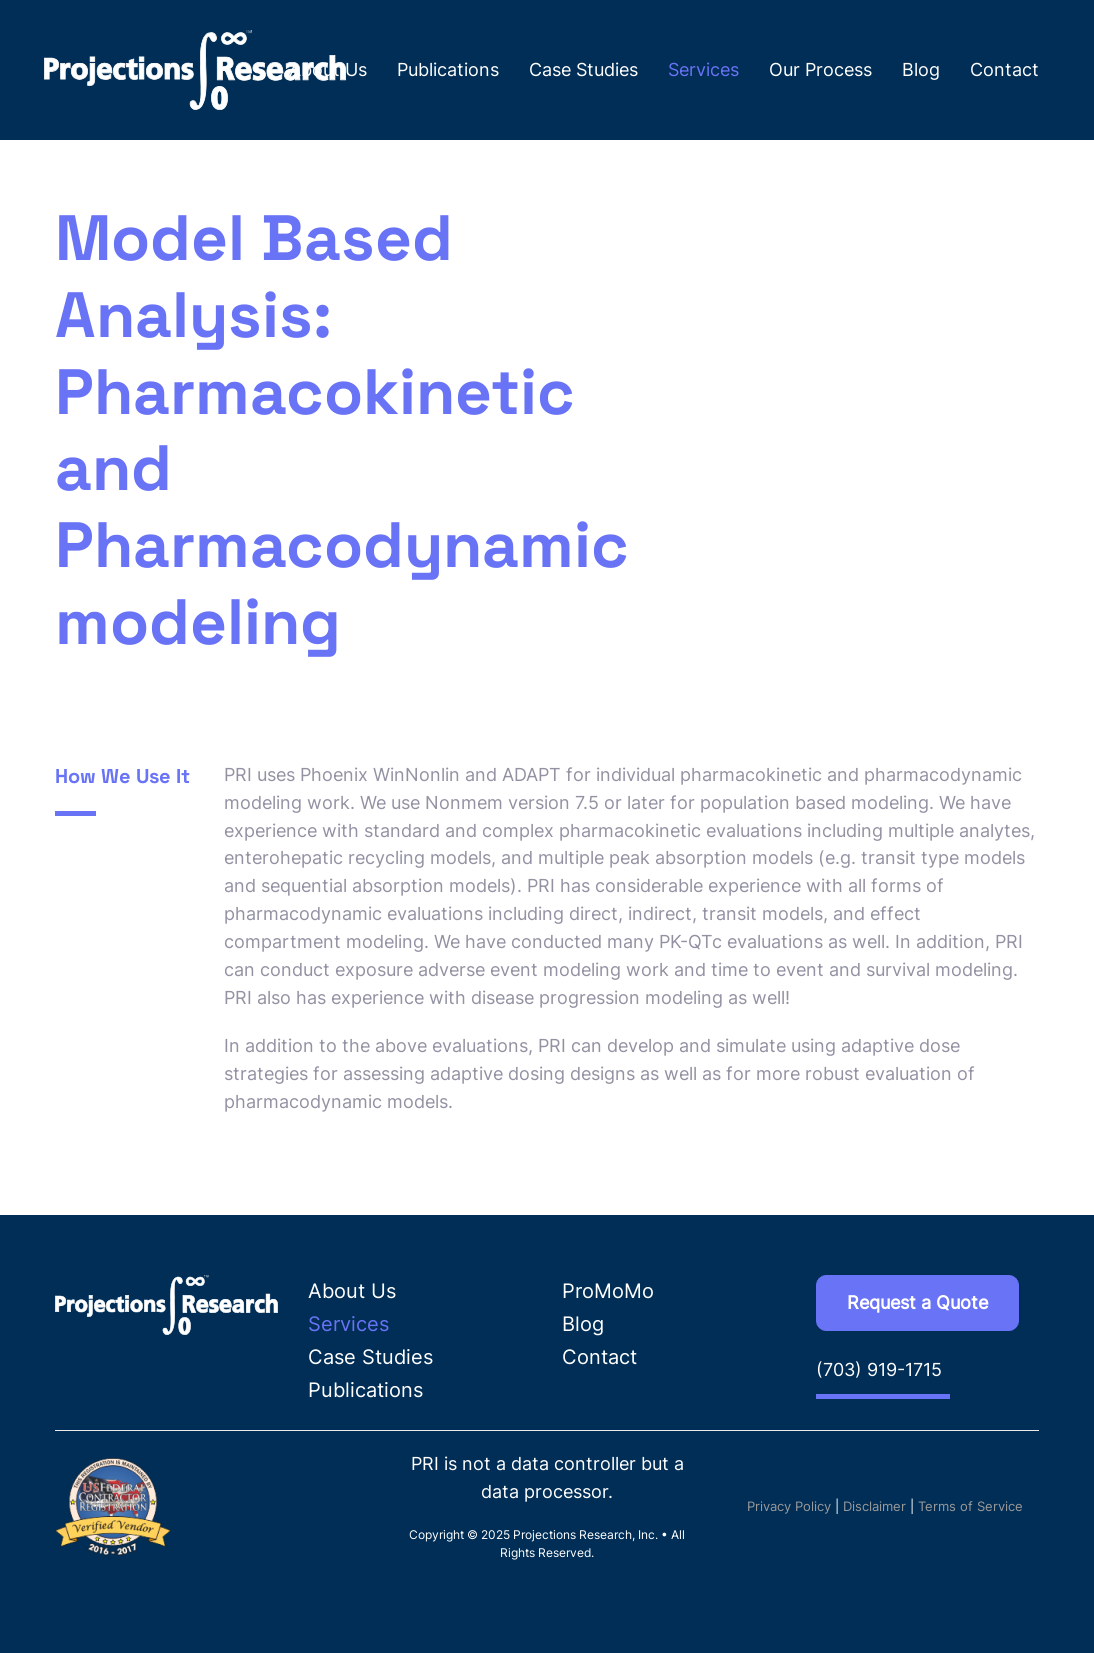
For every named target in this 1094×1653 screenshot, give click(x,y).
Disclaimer (874, 1506)
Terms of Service (970, 1506)
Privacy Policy (789, 1506)
